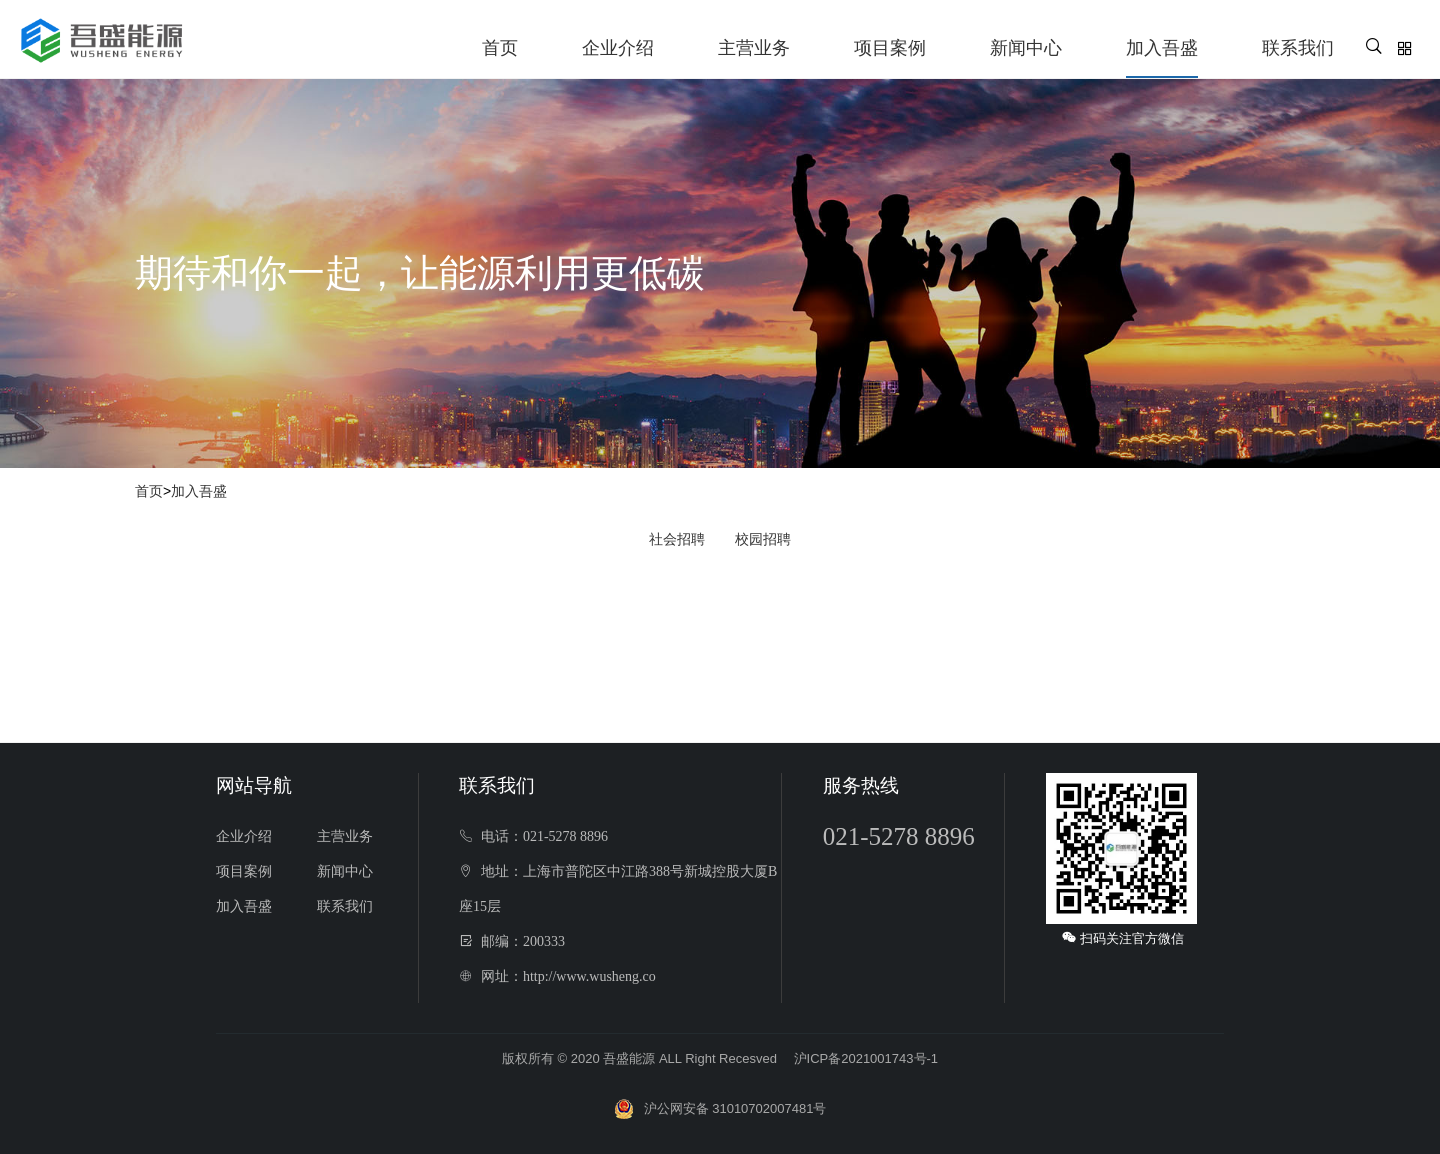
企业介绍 (618, 48)
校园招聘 (763, 539)
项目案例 (890, 48)
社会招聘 (677, 539)
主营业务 (754, 48)
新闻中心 (1026, 48)
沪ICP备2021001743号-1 (866, 1058)
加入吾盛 (1162, 48)
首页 (500, 48)
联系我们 (1298, 48)
